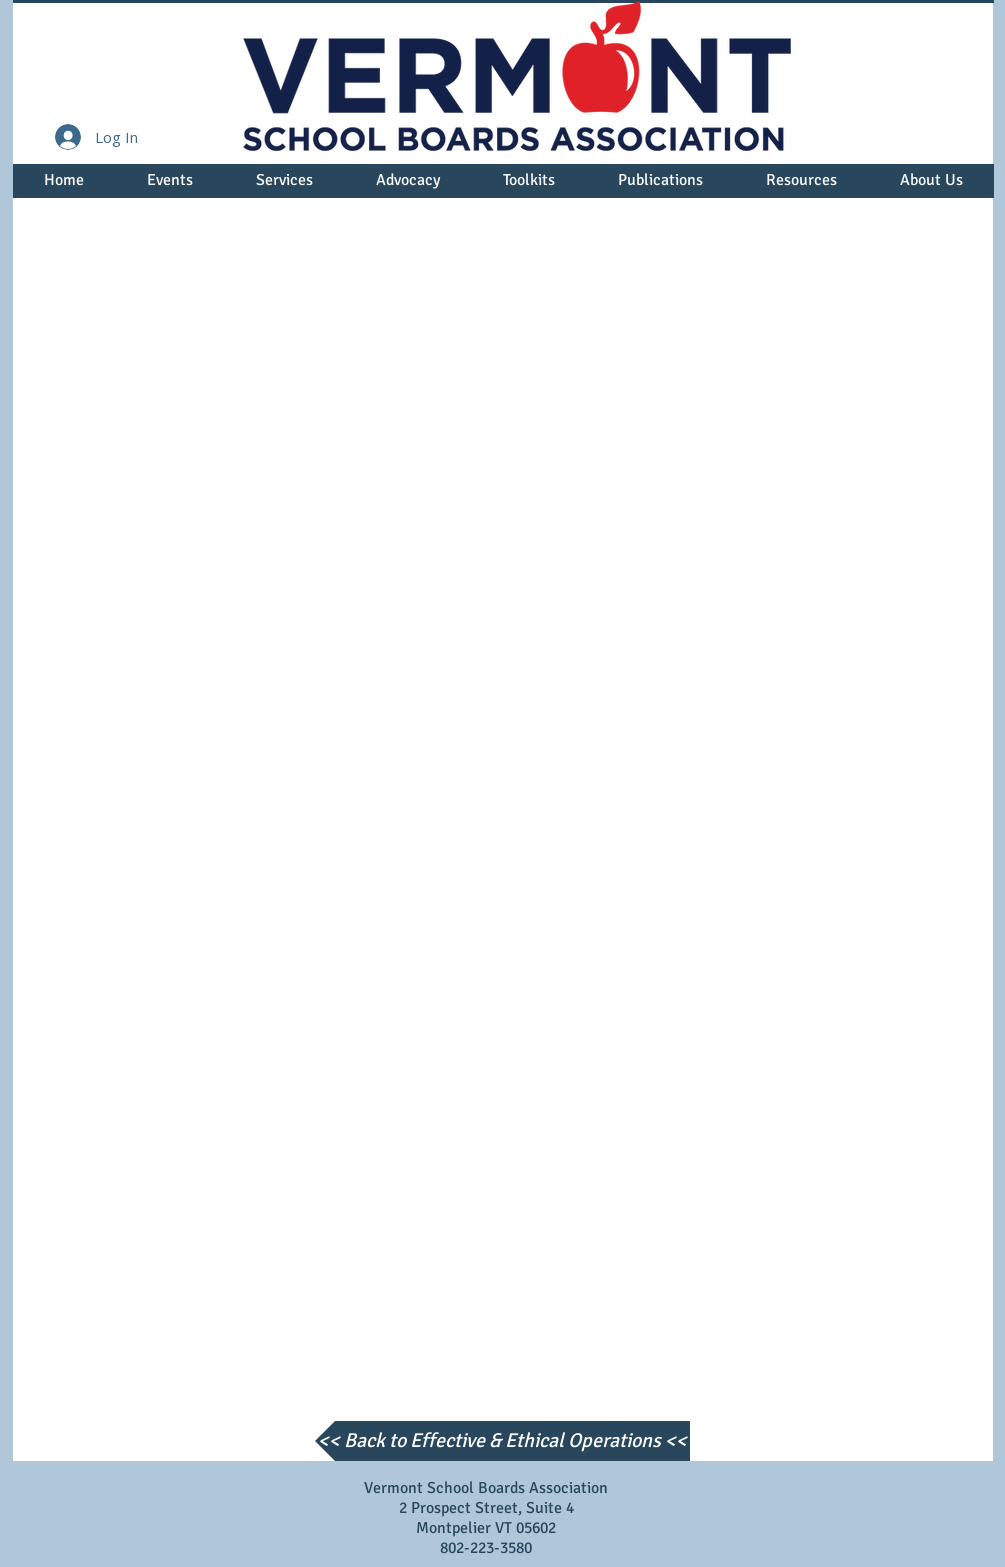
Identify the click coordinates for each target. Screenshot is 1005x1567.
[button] (170, 187)
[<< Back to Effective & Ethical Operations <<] (502, 1441)
